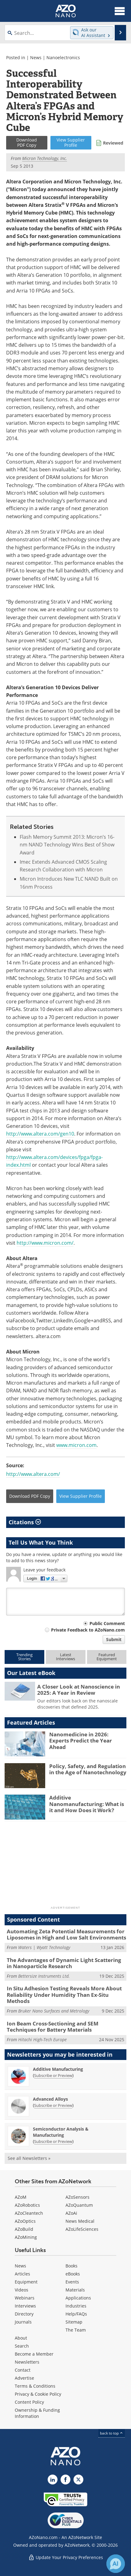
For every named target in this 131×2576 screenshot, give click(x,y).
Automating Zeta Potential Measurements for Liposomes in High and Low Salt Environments (66, 1934)
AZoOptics (25, 2221)
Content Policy (29, 2402)
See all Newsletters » (29, 2158)
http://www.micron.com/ (45, 1242)
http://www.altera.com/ (33, 1474)
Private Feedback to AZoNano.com (88, 1630)
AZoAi (71, 2213)
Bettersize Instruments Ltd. (44, 1976)
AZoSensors (77, 2197)
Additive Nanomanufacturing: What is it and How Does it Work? (86, 1804)
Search (22, 2346)
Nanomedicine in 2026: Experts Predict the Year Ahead (80, 1741)
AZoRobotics (27, 2205)
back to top (111, 2433)
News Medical (80, 2221)
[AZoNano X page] (78, 2479)
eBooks (73, 2274)
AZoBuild (24, 2229)
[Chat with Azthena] (115, 2563)
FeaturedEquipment (107, 1656)
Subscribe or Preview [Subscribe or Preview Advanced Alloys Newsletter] (53, 2105)
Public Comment (107, 1623)
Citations (25, 1522)
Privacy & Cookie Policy (38, 2394)
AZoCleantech (29, 2213)
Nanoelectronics (63, 57)
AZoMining (26, 2237)
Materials (75, 2290)
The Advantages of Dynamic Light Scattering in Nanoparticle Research (64, 1963)
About (21, 2338)
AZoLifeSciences (82, 2229)
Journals (23, 2322)
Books (71, 2266)
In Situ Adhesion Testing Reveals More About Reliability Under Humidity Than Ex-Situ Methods (64, 1995)
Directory (24, 2314)
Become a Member (34, 2354)
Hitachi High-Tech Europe (42, 2039)
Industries (76, 2306)
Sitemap (74, 2322)
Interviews (25, 2306)
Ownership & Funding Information (37, 2413)
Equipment (26, 2282)
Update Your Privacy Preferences (65, 2557)
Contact (22, 2370)
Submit (113, 1639)
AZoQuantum (79, 2205)
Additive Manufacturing (58, 2069)
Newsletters (27, 2362)
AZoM (20, 2197)
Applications (78, 2298)
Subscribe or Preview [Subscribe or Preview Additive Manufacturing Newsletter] (53, 2075)
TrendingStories (24, 1656)
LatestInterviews (65, 1656)
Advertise (24, 2378)
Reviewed (113, 143)
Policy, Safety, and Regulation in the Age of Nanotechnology (87, 1769)
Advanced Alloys (50, 2099)
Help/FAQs (76, 2314)
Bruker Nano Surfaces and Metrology (53, 2011)
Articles (22, 2274)
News (36, 57)
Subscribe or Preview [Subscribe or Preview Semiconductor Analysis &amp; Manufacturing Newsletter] (53, 2141)
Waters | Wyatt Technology (44, 1947)
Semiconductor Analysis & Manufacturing (61, 2132)
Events (72, 2282)
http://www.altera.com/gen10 (40, 1133)
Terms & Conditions (35, 2386)
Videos (21, 2290)
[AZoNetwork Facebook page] (65, 2479)
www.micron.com (76, 1445)
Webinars (24, 2298)
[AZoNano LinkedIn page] (53, 2479)
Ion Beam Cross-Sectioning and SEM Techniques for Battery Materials (52, 2026)
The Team (76, 2330)
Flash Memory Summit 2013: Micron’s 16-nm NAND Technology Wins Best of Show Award (67, 844)
